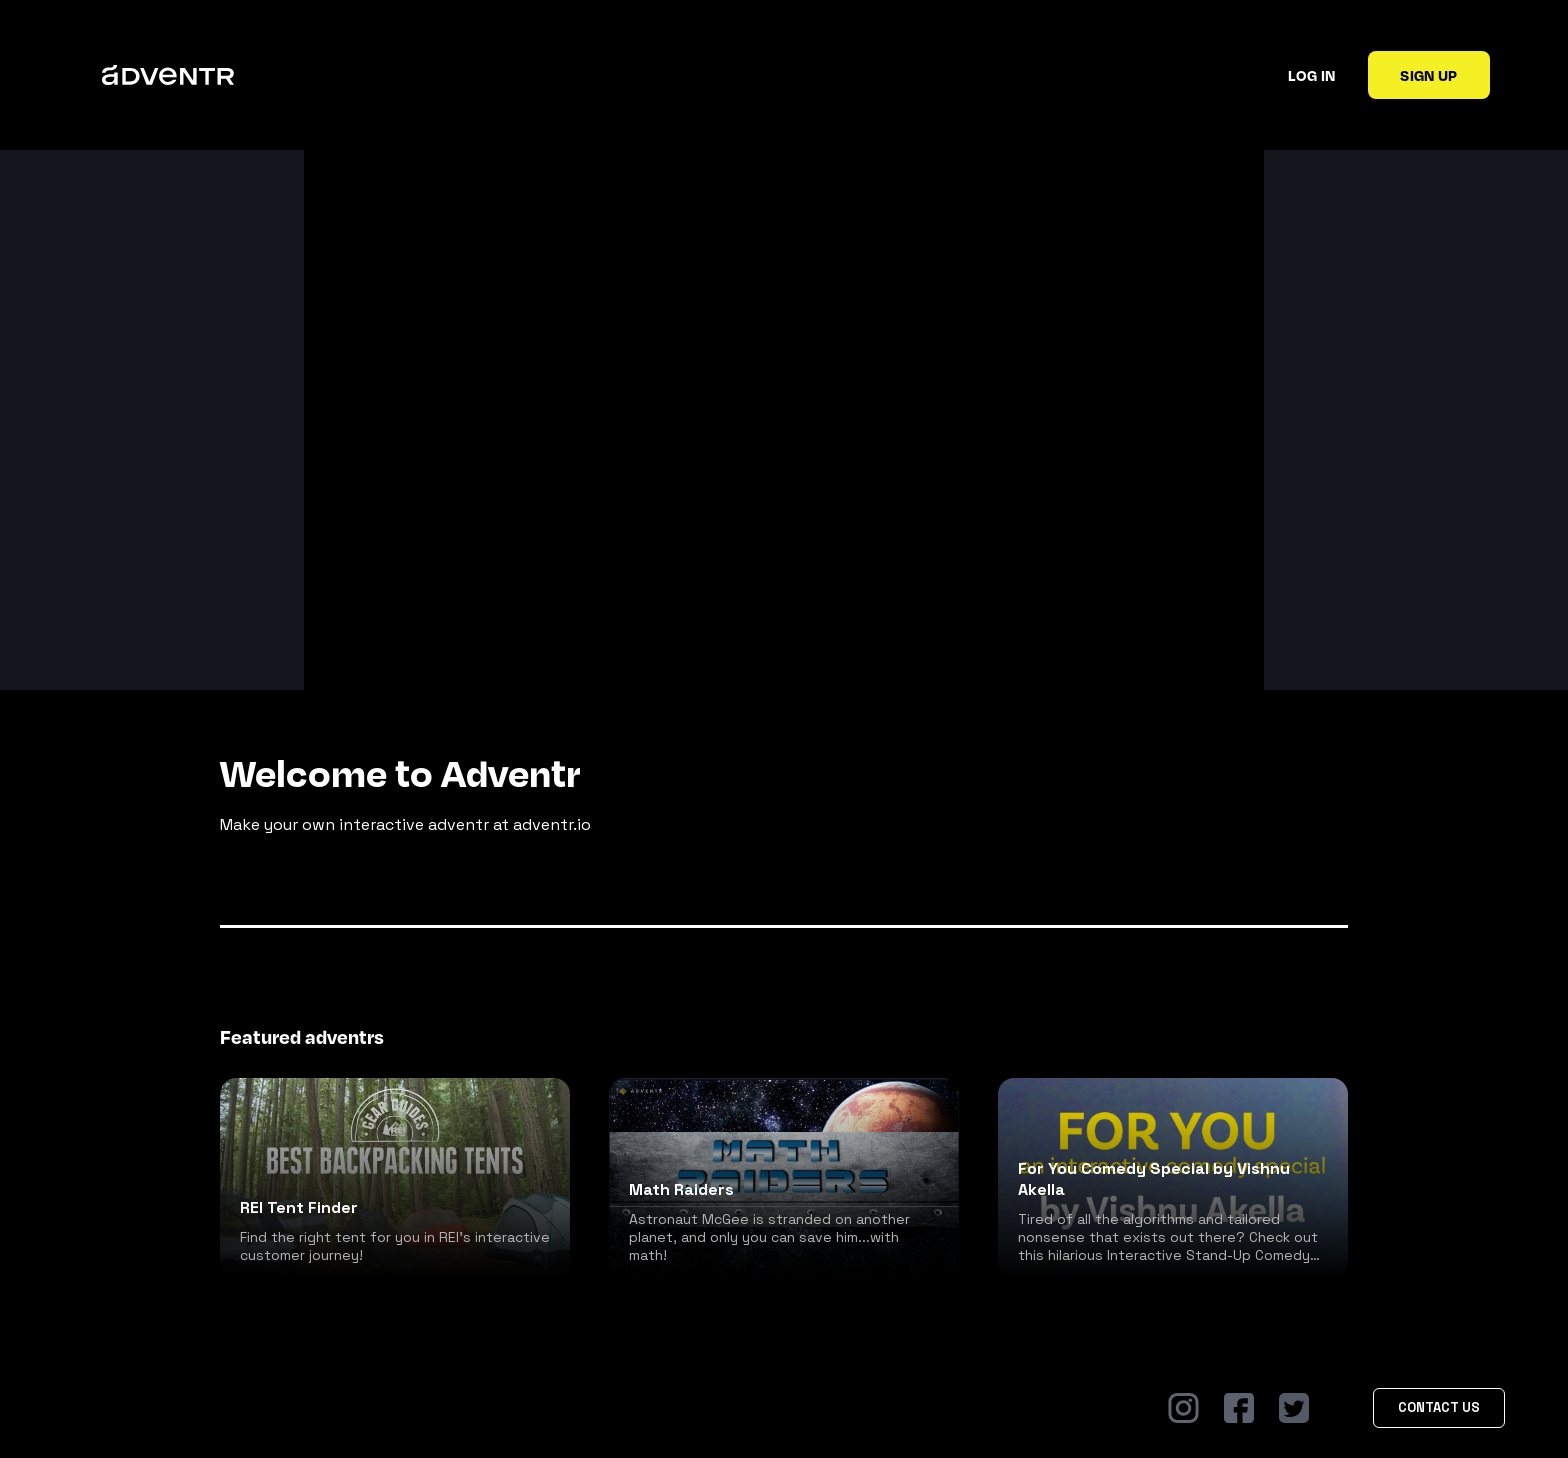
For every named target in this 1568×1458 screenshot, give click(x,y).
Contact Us (1439, 1407)
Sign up (1428, 75)
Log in (1311, 75)
